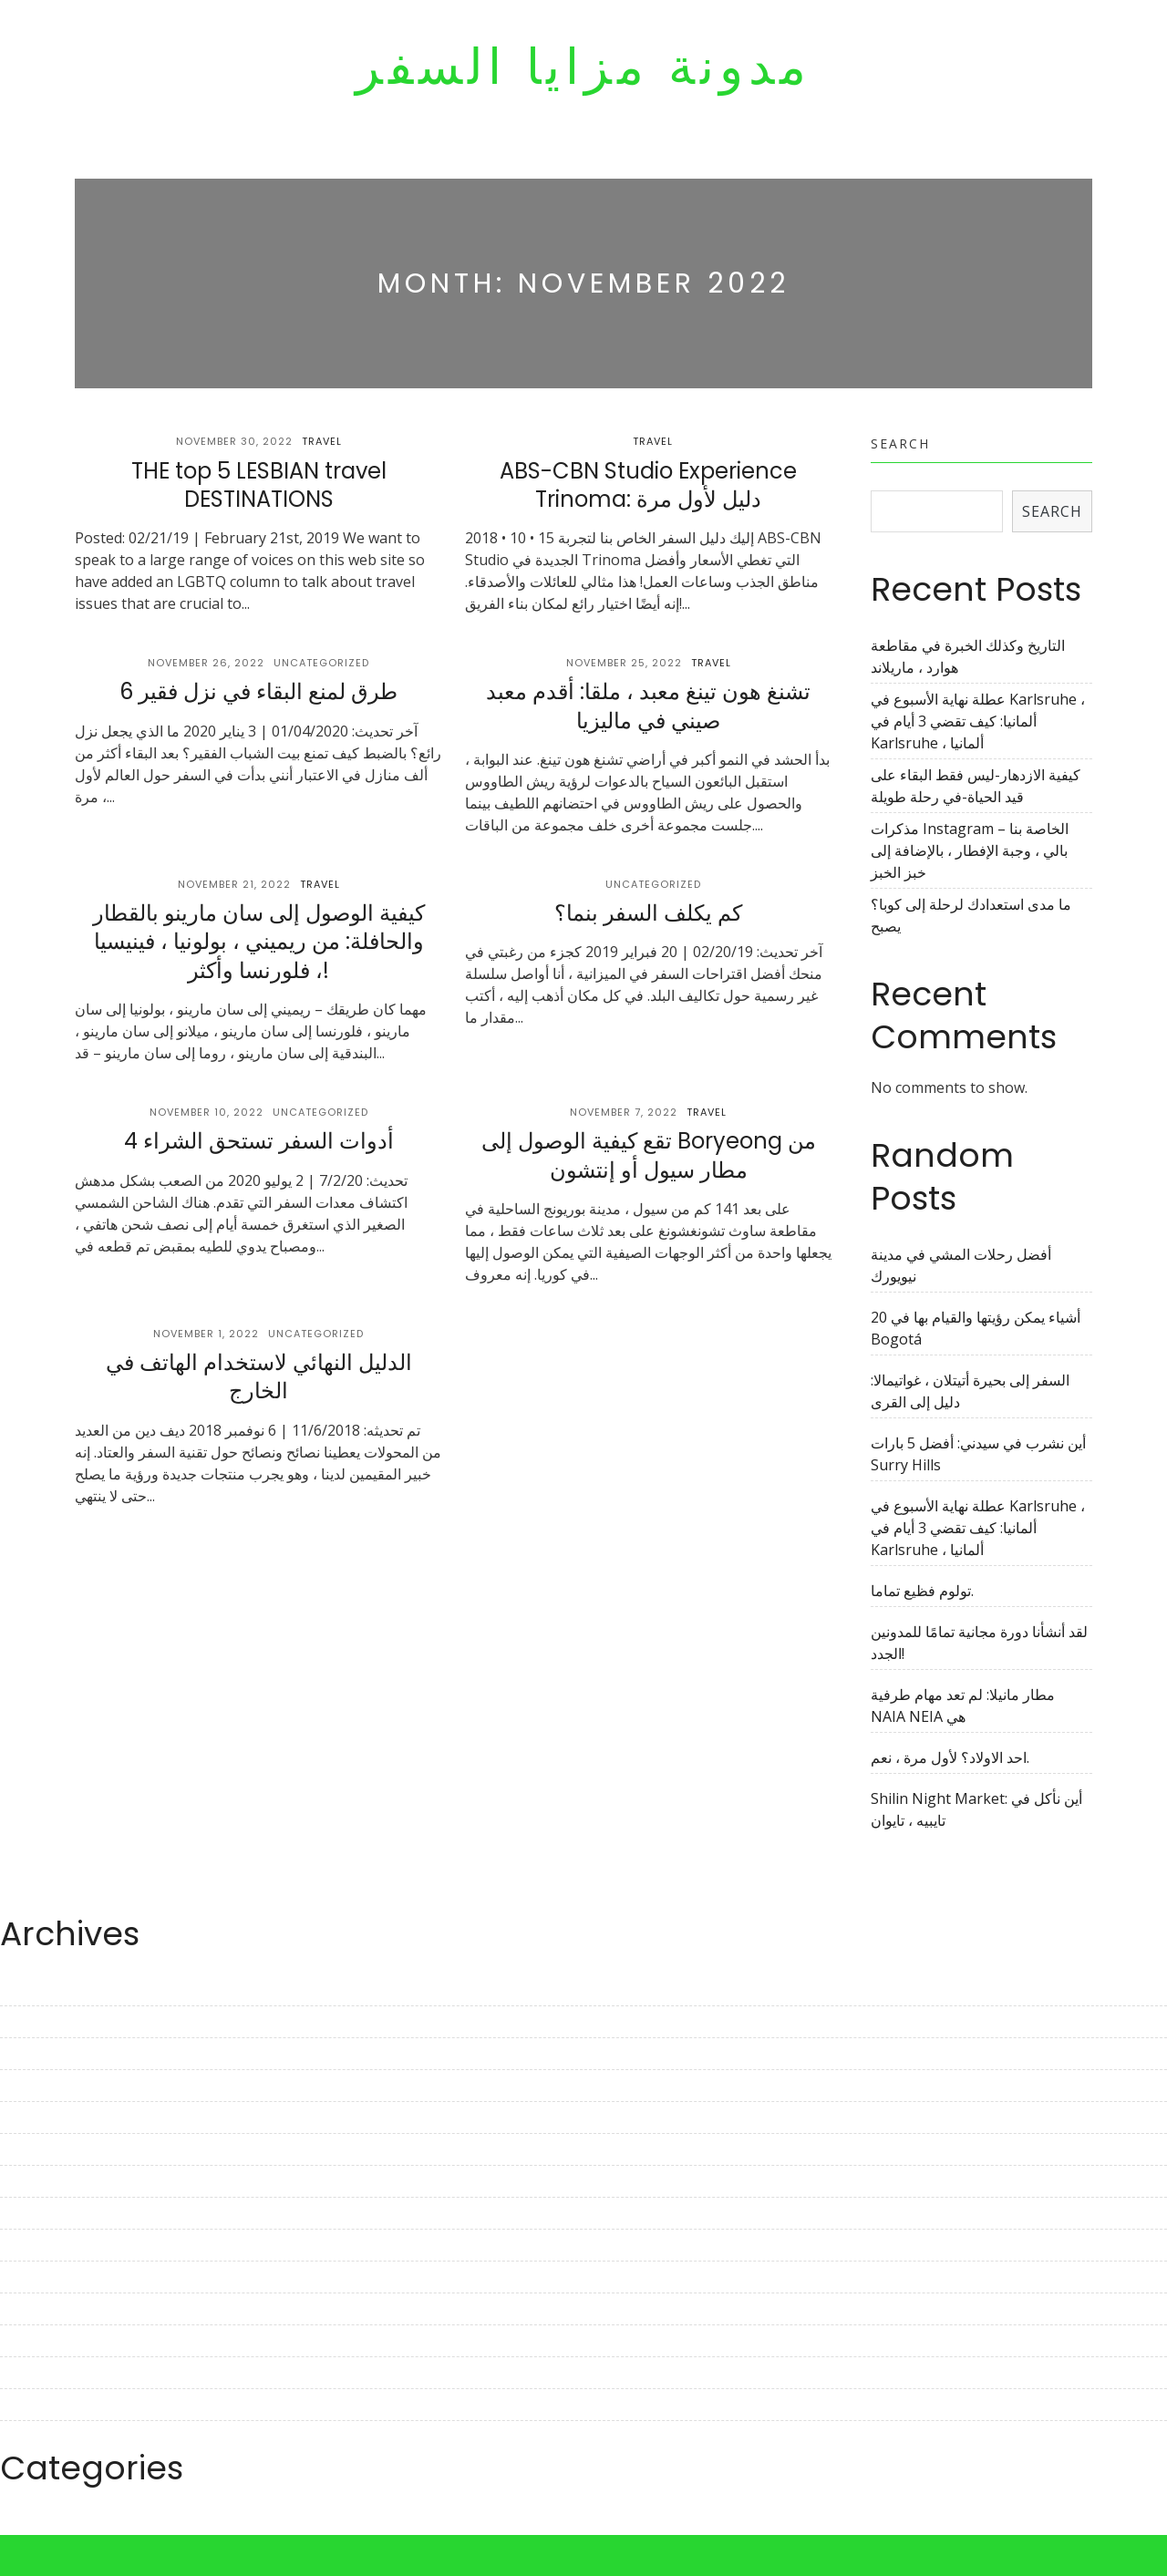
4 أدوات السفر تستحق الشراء (259, 1141)
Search (900, 443)
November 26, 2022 (206, 662)
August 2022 (43, 2373)
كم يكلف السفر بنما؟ (648, 913)
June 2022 (33, 2437)
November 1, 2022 (206, 1333)
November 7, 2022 (623, 1112)
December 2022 (53, 2245)
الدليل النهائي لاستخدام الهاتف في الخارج (259, 1376)
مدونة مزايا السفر (583, 66)
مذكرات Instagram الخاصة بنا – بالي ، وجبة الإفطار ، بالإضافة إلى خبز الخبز (970, 850)
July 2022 (30, 2405)
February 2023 (49, 2181)
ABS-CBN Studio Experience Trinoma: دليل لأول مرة (648, 485)
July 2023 (30, 2022)
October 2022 (46, 2309)
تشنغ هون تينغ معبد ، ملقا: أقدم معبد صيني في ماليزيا (648, 705)
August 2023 (43, 1990)
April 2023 (34, 2117)
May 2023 (33, 2086)
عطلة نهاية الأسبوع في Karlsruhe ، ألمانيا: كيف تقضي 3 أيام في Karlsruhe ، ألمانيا (978, 721)
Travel (322, 441)
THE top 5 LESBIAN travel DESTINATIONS (259, 485)
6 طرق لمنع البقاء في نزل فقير (258, 691)
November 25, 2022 (624, 662)
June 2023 (33, 2054)
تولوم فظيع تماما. (922, 1591)
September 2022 (56, 2341)
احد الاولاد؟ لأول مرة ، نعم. (950, 1757)
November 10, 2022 (206, 1112)
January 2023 (44, 2213)
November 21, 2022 (234, 884)
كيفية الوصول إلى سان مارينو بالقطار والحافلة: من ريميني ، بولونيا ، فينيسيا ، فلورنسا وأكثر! (259, 941)
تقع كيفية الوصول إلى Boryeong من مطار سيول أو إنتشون (648, 1155)
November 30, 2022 (234, 441)
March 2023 (40, 2149)
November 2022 (54, 2277)
